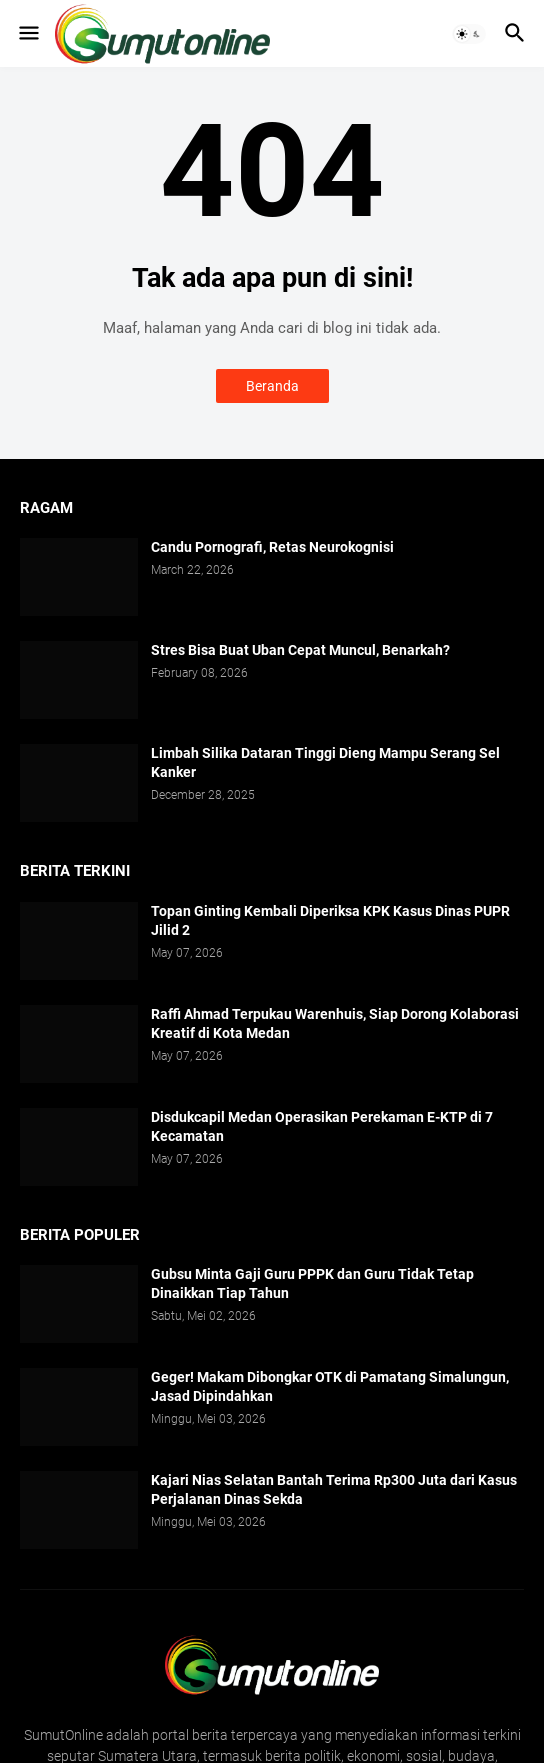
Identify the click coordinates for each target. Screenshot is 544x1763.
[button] (27, 34)
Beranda (272, 386)
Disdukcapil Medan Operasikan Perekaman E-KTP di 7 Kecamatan (322, 1126)
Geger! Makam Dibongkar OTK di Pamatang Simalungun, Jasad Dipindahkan (330, 1386)
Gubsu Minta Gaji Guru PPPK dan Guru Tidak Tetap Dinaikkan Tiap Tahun (312, 1283)
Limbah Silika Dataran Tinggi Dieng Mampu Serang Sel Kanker (325, 762)
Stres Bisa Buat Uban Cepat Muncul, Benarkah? (300, 650)
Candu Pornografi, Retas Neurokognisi (272, 547)
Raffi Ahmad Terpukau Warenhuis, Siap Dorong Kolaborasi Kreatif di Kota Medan (335, 1023)
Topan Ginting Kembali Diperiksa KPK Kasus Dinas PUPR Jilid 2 (330, 920)
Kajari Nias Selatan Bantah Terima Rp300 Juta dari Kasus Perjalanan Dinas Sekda (334, 1489)
